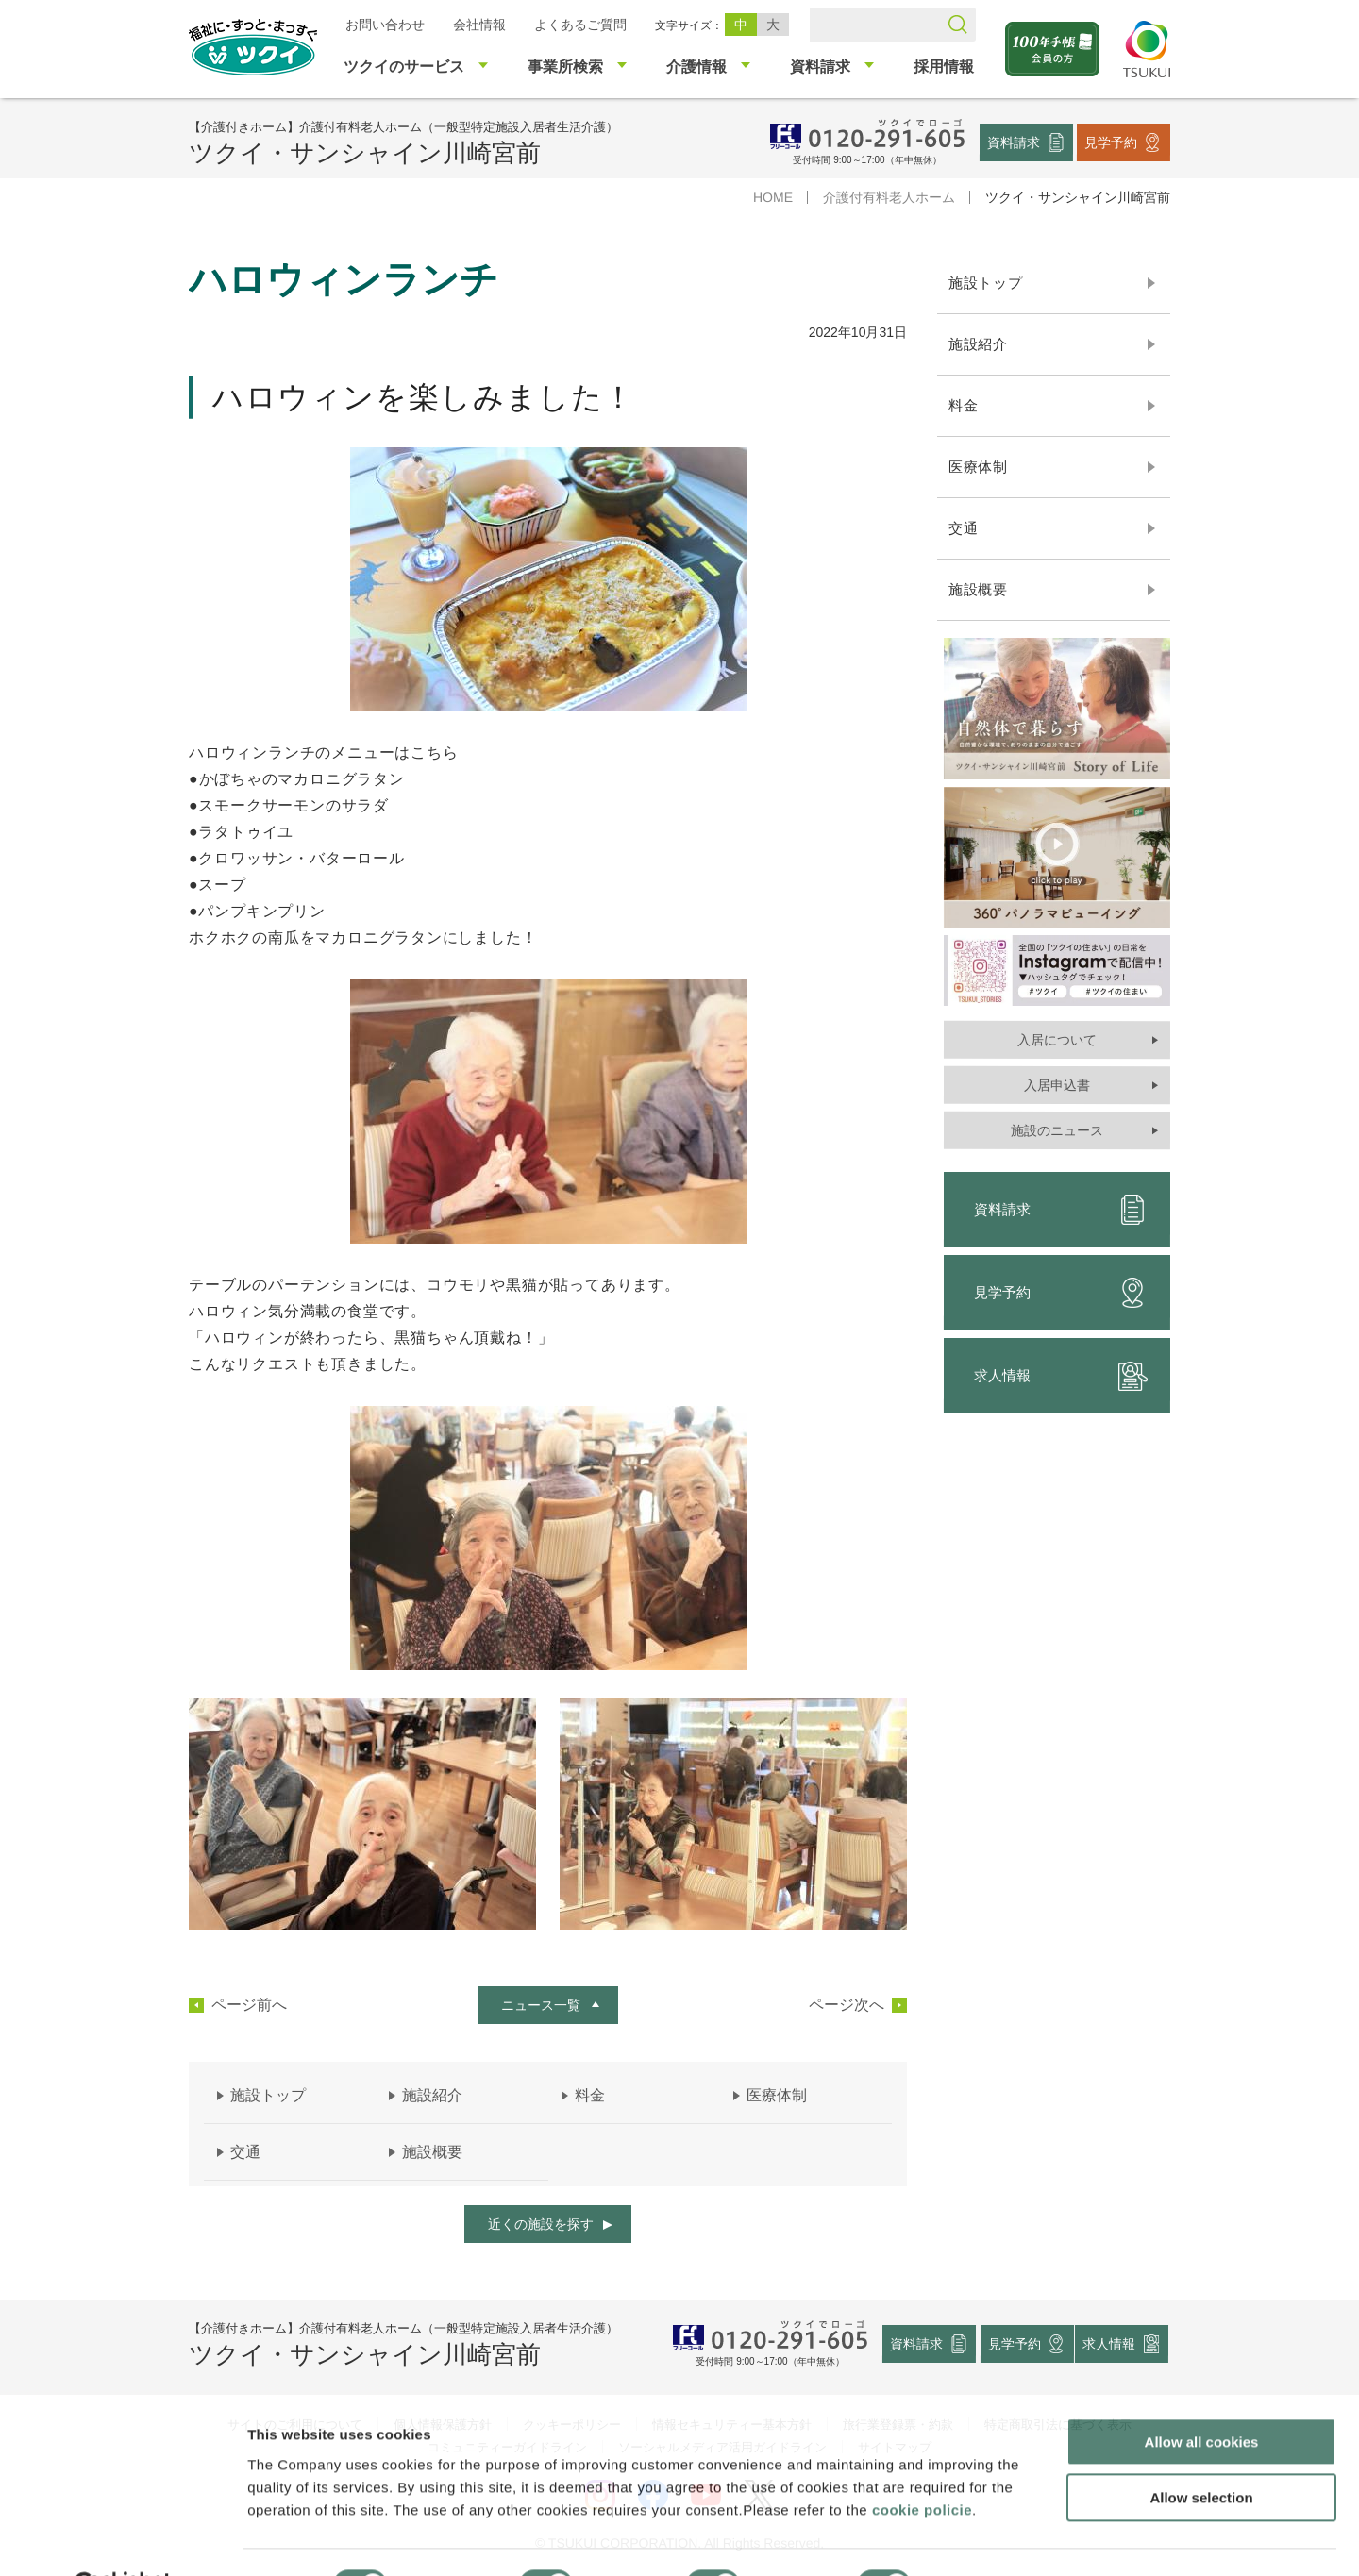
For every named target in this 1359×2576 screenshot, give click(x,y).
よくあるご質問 (580, 24)
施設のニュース (1057, 1130)
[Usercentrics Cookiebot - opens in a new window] (121, 2539)
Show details (990, 2539)
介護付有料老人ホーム (889, 197)
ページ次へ (846, 2005)
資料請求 (1013, 141)
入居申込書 (1057, 1085)
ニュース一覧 (540, 2005)
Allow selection (1200, 2451)
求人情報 (1061, 1376)
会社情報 (479, 24)
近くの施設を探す (541, 2224)
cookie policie (922, 2462)
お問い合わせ (385, 24)
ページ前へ (249, 2005)
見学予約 (1110, 141)
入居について (1057, 1039)
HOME (773, 197)
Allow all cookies (1202, 2395)
